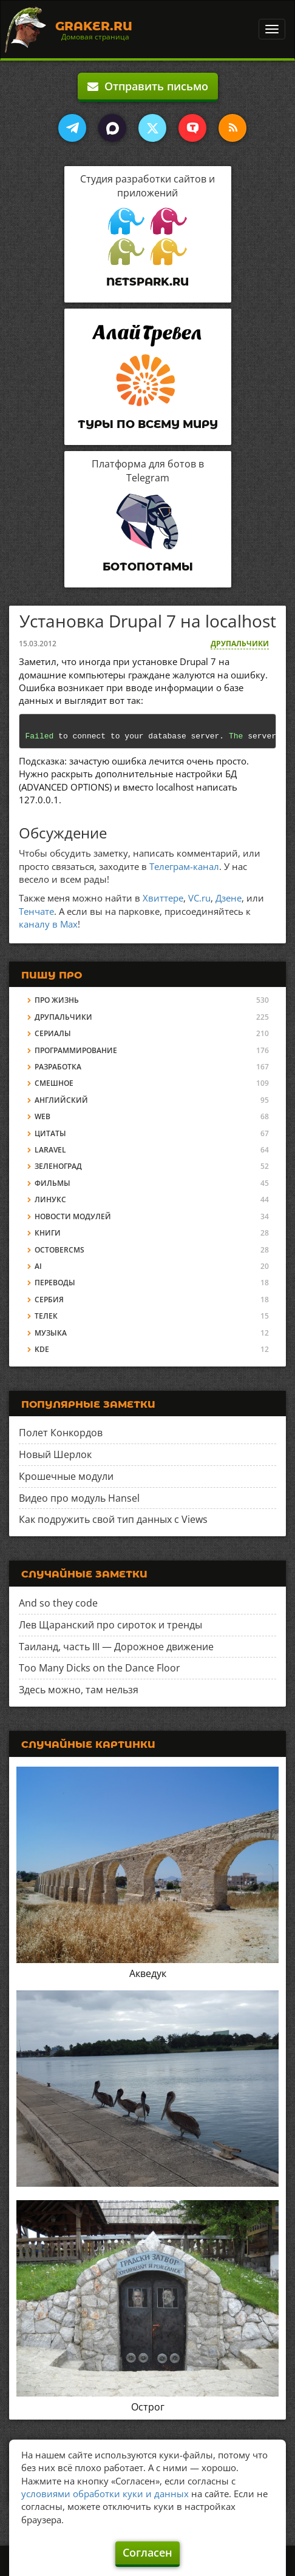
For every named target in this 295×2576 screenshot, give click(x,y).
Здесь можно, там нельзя (78, 1689)
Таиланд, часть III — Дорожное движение (116, 1646)
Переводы (55, 1282)
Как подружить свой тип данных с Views (113, 1519)
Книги (48, 1233)
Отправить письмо (147, 86)
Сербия (49, 1299)
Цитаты (50, 1133)
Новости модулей (73, 1216)
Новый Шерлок (55, 1454)
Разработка (58, 1067)
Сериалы (53, 1033)
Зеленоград (58, 1166)
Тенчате (36, 911)
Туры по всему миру (148, 424)
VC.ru (199, 898)
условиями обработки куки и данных (105, 2493)
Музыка (51, 1333)
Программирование (76, 1050)
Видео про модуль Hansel (79, 1498)
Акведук (147, 1973)
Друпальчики (240, 643)
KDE (42, 1349)
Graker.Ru (93, 26)
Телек (46, 1316)
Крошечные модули (66, 1476)
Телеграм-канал (184, 866)
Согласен (147, 2552)
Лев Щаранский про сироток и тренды (110, 1624)
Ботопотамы (148, 567)
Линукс (50, 1199)
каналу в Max (48, 924)
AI (38, 1266)
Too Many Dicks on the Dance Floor (99, 1667)
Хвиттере (163, 898)
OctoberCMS (59, 1250)
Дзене (228, 898)
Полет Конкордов (61, 1432)
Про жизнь (57, 1000)
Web (42, 1116)
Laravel (50, 1150)
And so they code (58, 1603)
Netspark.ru (147, 282)
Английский (61, 1100)
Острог (147, 2407)
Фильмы (52, 1183)
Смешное (54, 1083)
